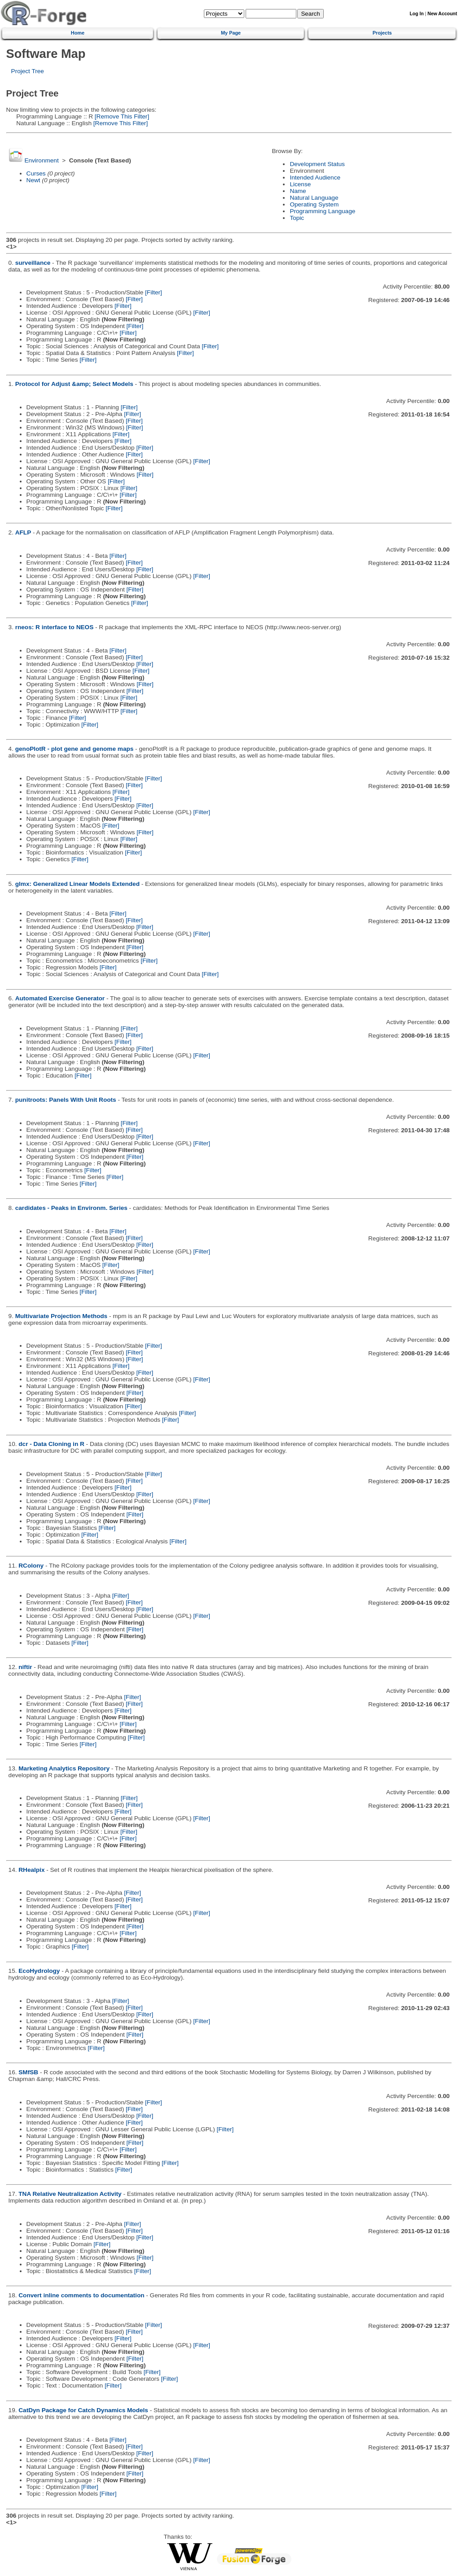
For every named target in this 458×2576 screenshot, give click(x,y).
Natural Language (314, 197)
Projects (382, 32)
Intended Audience (315, 177)
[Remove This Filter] (121, 116)
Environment (41, 160)
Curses (36, 173)
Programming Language (322, 211)
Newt (33, 180)
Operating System (314, 204)
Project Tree (27, 71)
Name (298, 191)
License (300, 184)
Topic (297, 218)
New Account (442, 13)
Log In (416, 13)
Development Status (317, 164)
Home (77, 32)
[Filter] (153, 292)
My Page (231, 32)
